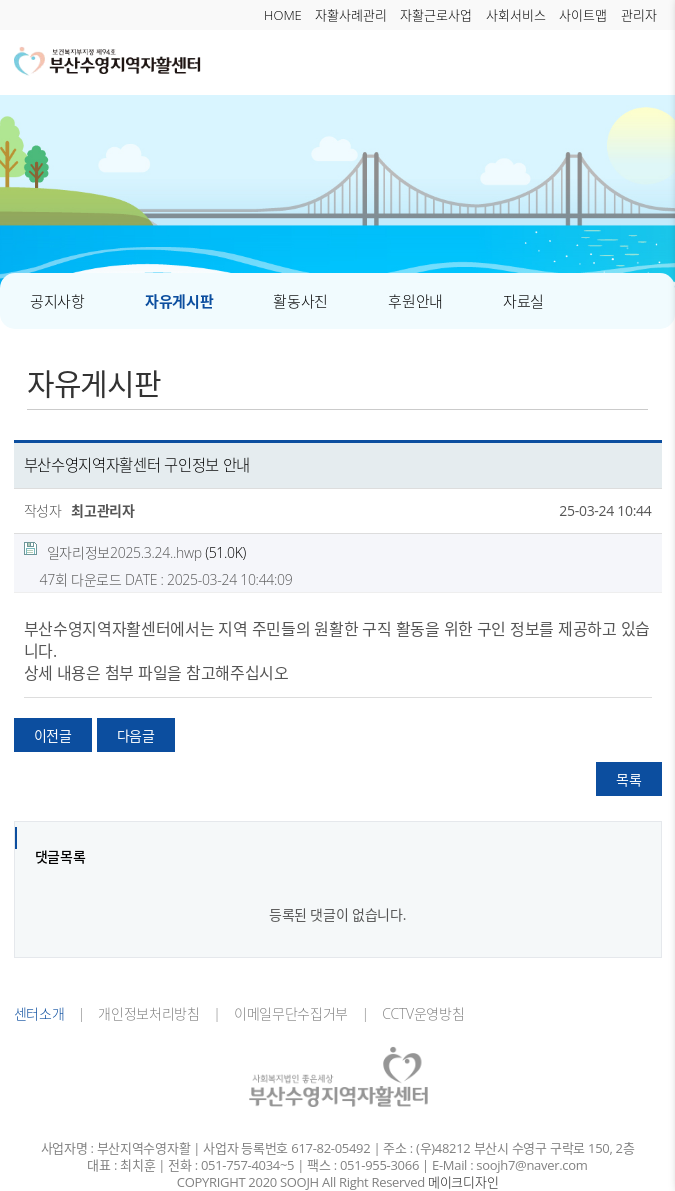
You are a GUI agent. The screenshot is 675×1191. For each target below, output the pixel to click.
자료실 (523, 301)
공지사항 (57, 301)
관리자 (639, 15)
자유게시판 (179, 301)
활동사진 (300, 301)
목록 (628, 779)
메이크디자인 (463, 1182)
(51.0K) (135, 552)
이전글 (53, 735)
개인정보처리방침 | (153, 1013)
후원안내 (415, 301)
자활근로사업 (436, 15)
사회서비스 (516, 15)
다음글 (136, 735)
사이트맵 (583, 15)
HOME (283, 15)
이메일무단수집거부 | (295, 1013)
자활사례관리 (351, 15)
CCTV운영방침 (417, 1013)
